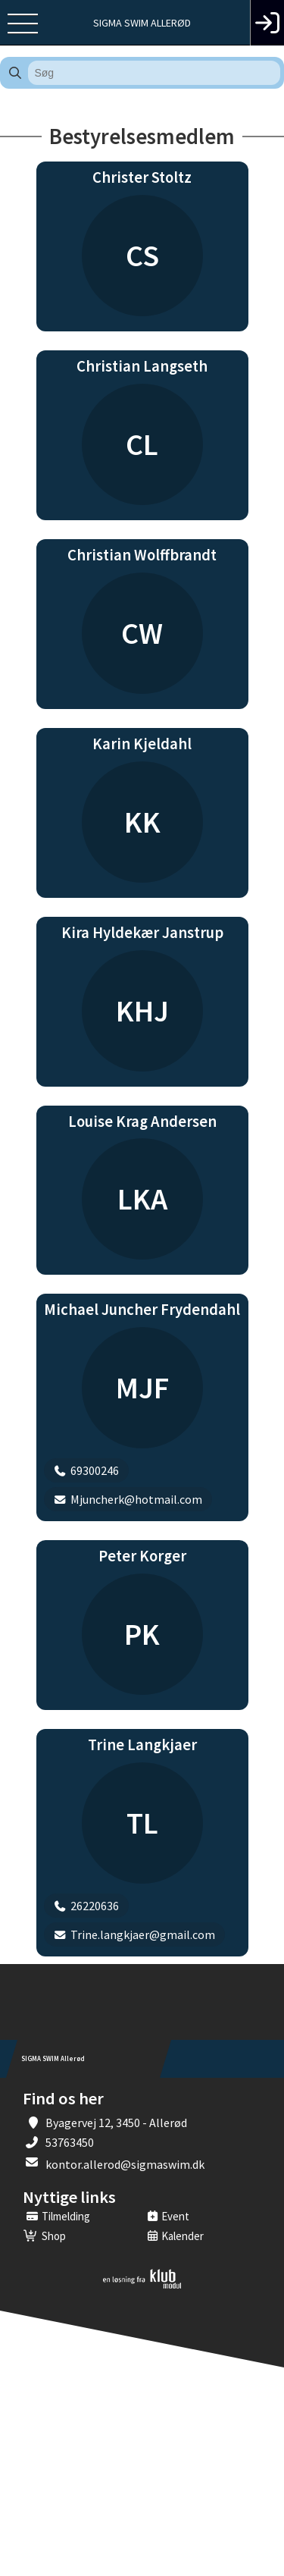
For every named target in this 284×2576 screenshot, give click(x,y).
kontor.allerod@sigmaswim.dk (124, 2164)
